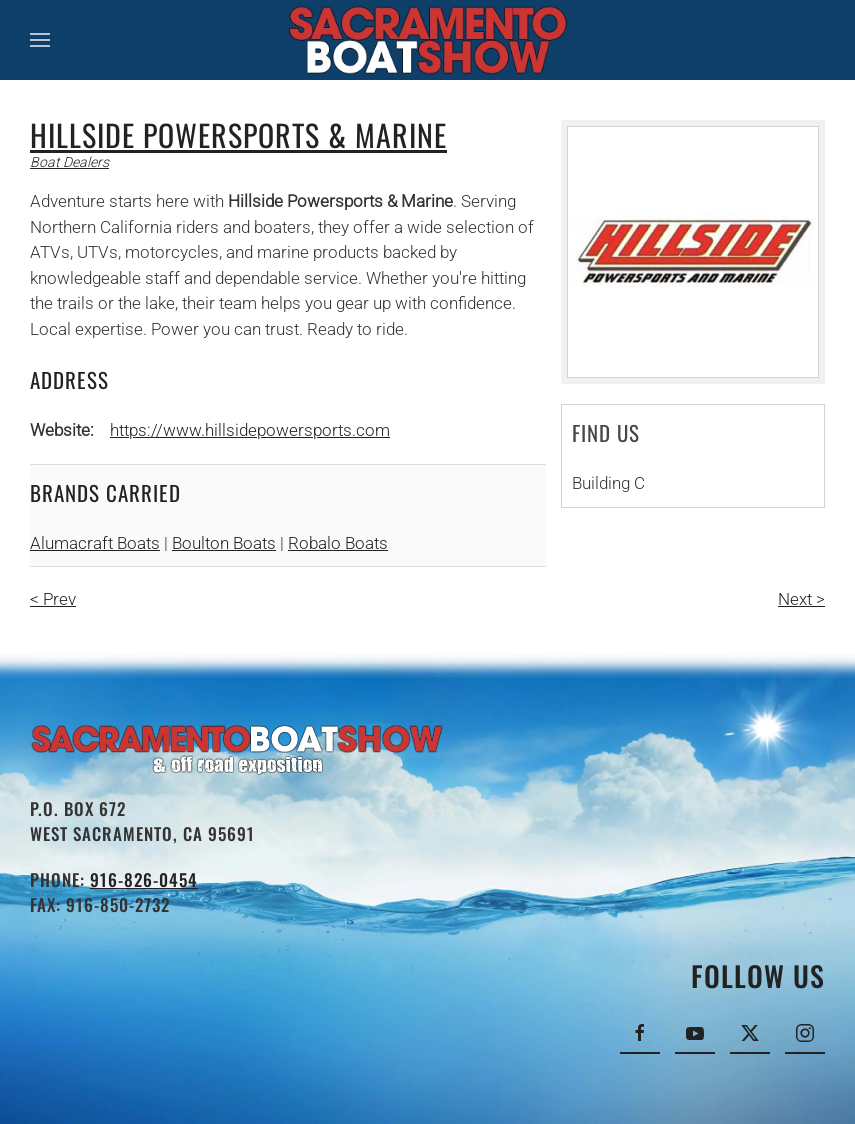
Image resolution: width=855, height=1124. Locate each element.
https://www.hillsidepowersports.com (250, 430)
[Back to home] (427, 40)
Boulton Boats (224, 543)
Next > (801, 599)
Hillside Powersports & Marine (238, 134)
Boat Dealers (69, 162)
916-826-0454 (144, 879)
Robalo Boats (338, 543)
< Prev (53, 599)
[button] (40, 40)
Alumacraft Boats (95, 543)
